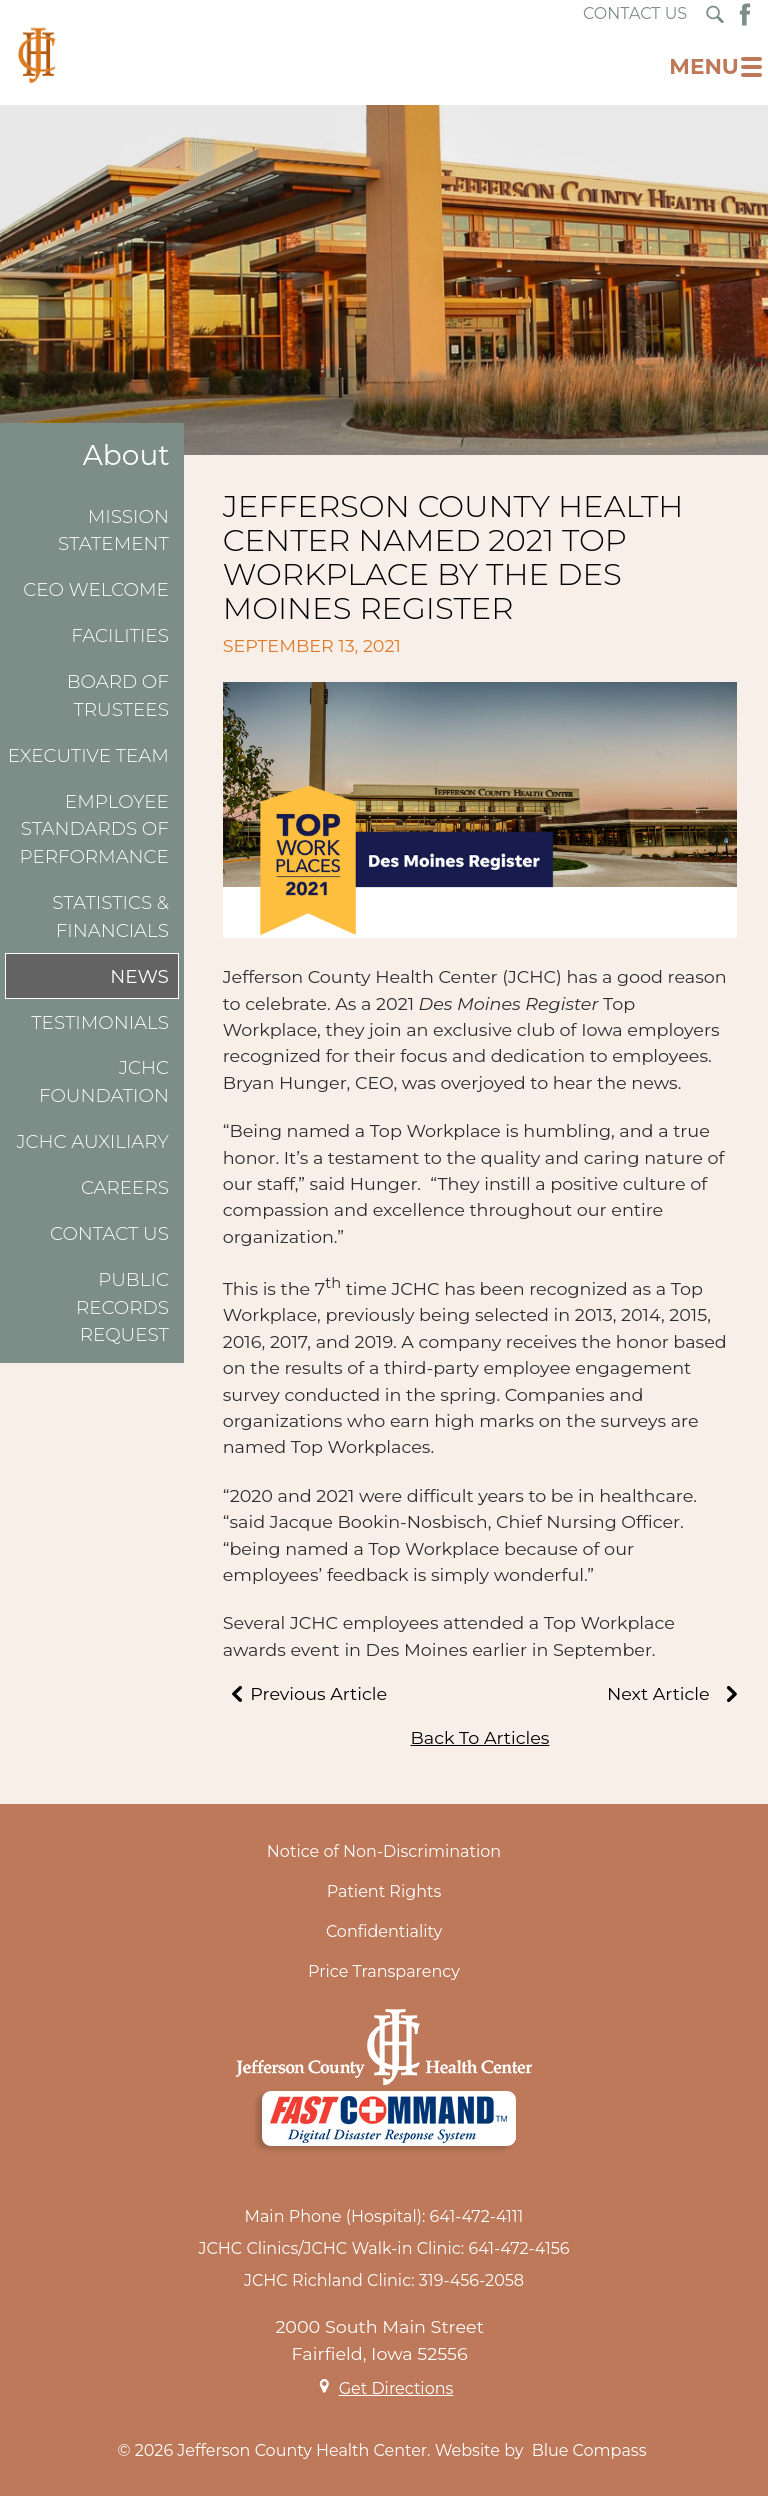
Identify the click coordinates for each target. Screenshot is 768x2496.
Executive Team (88, 755)
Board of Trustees (118, 695)
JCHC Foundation (104, 1081)
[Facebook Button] (745, 14)
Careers (125, 1187)
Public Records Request (122, 1307)
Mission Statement (113, 530)
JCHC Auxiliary (93, 1141)
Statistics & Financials (110, 916)
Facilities (120, 635)
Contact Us (109, 1233)
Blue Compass (589, 2450)
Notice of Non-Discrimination (384, 1851)
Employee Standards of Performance (93, 829)
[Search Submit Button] (715, 14)
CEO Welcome (96, 589)
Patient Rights (384, 1891)
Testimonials (100, 1022)
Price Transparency (384, 1971)
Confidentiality (384, 1931)
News (139, 976)
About (126, 455)
